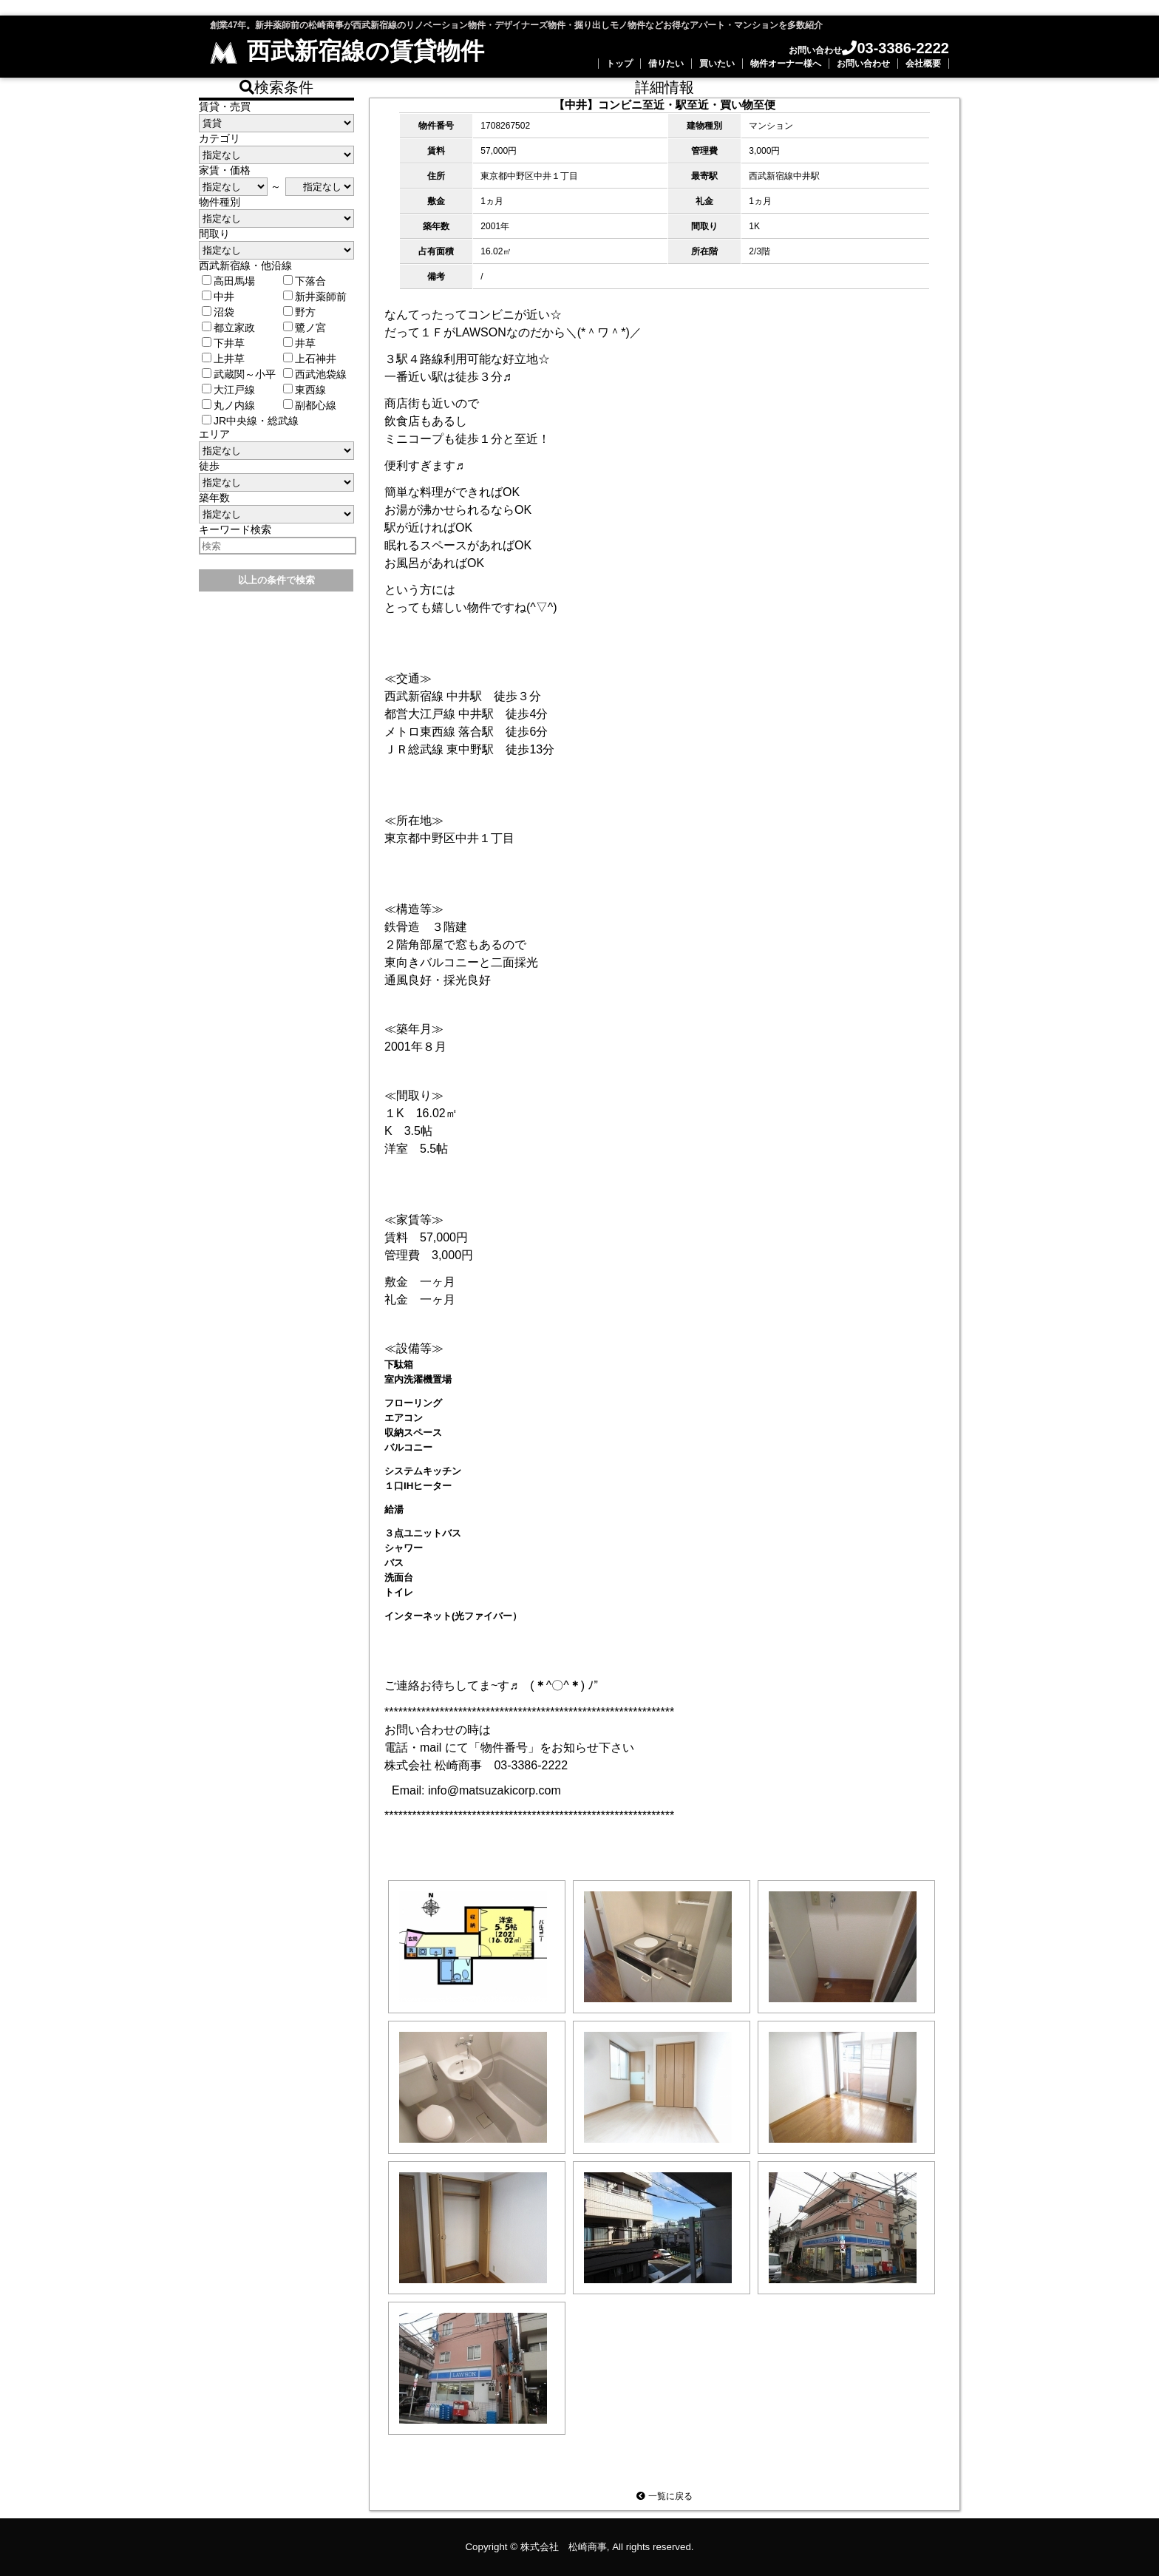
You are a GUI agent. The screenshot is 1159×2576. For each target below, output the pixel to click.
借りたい (666, 63)
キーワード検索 (235, 529)
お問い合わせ (863, 63)
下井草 (223, 343)
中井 (218, 296)
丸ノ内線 (228, 405)
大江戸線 (228, 390)
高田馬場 (228, 281)
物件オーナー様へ (785, 63)
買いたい (717, 63)
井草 (299, 343)
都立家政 (228, 327)
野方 (299, 312)
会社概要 (923, 63)
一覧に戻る (664, 2496)
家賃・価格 (225, 170)
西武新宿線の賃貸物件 (347, 51)
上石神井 (309, 359)
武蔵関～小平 (239, 374)
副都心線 (309, 405)
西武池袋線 (315, 374)
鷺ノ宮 (304, 327)
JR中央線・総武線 (250, 421)
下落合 (304, 281)
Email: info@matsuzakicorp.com (476, 1790)
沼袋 (218, 312)
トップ (619, 63)
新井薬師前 (315, 296)
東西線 (304, 390)
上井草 (223, 359)
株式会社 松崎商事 (563, 2546)
